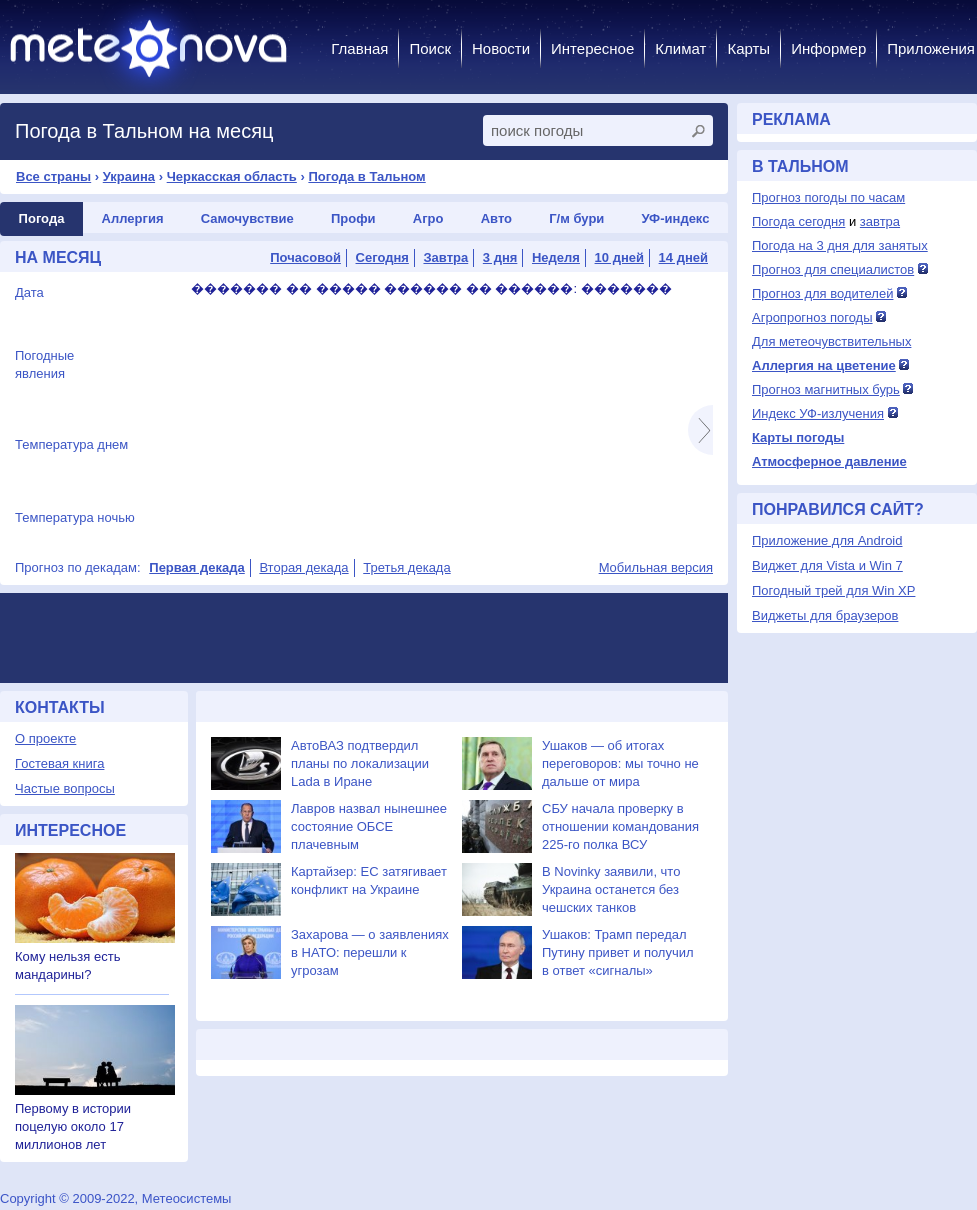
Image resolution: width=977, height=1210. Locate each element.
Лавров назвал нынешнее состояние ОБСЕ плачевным (369, 826)
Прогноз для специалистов (833, 269)
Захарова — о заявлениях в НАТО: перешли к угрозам (370, 952)
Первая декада (196, 567)
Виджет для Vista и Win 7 (827, 565)
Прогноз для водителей (822, 293)
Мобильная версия (656, 567)
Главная (359, 48)
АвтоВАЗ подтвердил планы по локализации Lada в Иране (360, 763)
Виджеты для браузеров (825, 615)
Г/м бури (576, 218)
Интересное (592, 48)
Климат (680, 48)
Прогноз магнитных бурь (826, 389)
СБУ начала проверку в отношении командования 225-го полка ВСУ (620, 826)
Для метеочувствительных (831, 341)
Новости (501, 48)
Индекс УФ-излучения (818, 413)
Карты (748, 48)
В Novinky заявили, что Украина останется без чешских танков (611, 889)
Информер (828, 48)
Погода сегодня (798, 221)
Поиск (430, 48)
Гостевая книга (59, 763)
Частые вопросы (65, 788)
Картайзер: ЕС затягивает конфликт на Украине (369, 880)
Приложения (931, 48)
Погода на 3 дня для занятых (840, 245)
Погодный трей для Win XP (833, 590)
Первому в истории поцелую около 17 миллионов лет (73, 1126)
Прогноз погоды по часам (828, 197)
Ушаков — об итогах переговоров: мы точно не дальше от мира (620, 763)
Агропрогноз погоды (812, 317)
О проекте (45, 738)
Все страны (53, 176)
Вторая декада (303, 567)
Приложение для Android (827, 540)
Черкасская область (232, 176)
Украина (129, 176)
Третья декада (406, 567)
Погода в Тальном (366, 176)
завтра (880, 221)
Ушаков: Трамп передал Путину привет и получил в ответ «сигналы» (618, 952)
